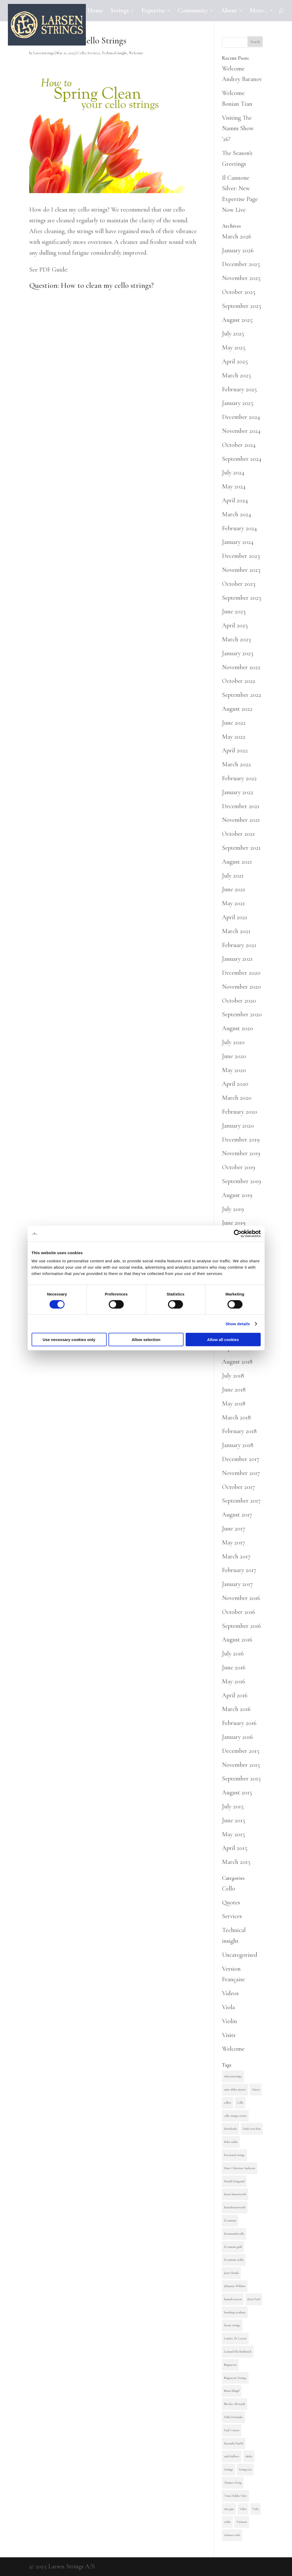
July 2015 (233, 1806)
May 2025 (233, 347)
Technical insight (114, 53)
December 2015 (240, 1751)
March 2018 (236, 1417)
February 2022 (239, 778)
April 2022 (235, 750)
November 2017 (241, 1473)
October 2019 (238, 1167)
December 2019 (241, 1139)
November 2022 (241, 667)
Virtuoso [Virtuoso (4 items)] (241, 2522)
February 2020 (239, 1112)
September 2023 (241, 598)
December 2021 (240, 806)
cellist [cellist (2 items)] (227, 2102)
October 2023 (238, 584)
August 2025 (237, 320)
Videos (230, 1993)
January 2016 (237, 1737)
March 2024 (236, 514)
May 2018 (233, 1403)
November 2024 (241, 431)
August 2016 (237, 1639)
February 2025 (239, 389)
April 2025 (235, 361)
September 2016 (241, 1626)
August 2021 (237, 862)
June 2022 (234, 723)
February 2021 (239, 945)
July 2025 (233, 333)
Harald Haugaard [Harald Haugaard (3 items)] (234, 2181)
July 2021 (233, 875)
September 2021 (241, 848)
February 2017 (239, 1570)
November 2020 (241, 987)
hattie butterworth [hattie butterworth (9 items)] (235, 2194)
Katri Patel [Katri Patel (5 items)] (254, 2299)
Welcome (136, 53)
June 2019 (233, 1223)
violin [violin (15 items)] (227, 2522)
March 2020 (236, 1098)
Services (93, 53)
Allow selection (146, 1339)
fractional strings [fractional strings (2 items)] (234, 2155)
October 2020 (239, 1000)
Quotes (231, 1902)
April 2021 (234, 917)
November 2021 (241, 820)
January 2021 (237, 959)
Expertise (153, 11)
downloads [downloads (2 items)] (230, 2128)
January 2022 (237, 792)
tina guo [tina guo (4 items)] (229, 2509)
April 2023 (235, 625)
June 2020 (234, 1056)
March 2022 (236, 764)
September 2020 (242, 1014)
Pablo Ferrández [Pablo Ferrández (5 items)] (233, 2417)
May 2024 (234, 486)
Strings (119, 11)
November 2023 (241, 570)
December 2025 (241, 264)
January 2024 (238, 542)
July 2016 (233, 1653)
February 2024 (239, 528)
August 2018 (237, 1361)
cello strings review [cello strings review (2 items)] (235, 2116)
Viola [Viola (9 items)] (255, 2509)
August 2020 (237, 1028)
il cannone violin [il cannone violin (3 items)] (234, 2260)
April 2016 (235, 1695)
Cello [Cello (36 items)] (240, 2102)
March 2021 (236, 931)
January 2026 (238, 250)
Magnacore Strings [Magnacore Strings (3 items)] (235, 2378)
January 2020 (238, 1125)
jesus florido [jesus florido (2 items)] (231, 2273)
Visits (228, 2035)
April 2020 (235, 1084)
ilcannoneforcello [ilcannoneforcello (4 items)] (234, 2233)
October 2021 (238, 834)
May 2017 (233, 1542)
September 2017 (241, 1500)
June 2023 (234, 611)
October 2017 (238, 1487)
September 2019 (241, 1181)
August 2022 (237, 709)
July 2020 (233, 1042)
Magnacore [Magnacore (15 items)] (230, 2365)
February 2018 (239, 1431)
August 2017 (237, 1514)
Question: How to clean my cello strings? (91, 285)
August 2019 (237, 1195)
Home (95, 11)
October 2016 (238, 1612)
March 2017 (236, 1556)
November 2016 (241, 1598)
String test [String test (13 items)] (245, 2469)
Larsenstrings (43, 53)
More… (259, 11)
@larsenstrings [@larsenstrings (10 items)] (233, 2076)
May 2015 (233, 1834)
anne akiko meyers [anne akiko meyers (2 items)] (235, 2089)
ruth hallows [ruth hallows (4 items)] (231, 2456)
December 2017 (240, 1459)
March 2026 (236, 236)
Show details (237, 1323)
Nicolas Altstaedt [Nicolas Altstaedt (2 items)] (234, 2404)
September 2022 (241, 695)
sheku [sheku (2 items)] (248, 2456)
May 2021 (233, 903)
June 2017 (233, 1528)
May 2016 (233, 1681)
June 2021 (233, 889)
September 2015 (241, 1778)
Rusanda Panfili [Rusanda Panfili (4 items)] (233, 2443)
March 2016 (236, 1709)
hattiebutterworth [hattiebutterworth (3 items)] (234, 2207)
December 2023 (241, 556)
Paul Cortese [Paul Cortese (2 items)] (231, 2430)
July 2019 (233, 1209)
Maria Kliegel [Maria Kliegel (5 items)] (231, 2391)
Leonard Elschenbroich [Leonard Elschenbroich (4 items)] (237, 2351)
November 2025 (241, 278)
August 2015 (237, 1792)
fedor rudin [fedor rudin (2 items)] (230, 2142)
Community (193, 11)
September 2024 (241, 459)
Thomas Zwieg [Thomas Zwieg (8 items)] (232, 2482)
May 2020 (234, 1070)
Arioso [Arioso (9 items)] (256, 2089)
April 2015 (234, 1848)
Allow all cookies (223, 1339)
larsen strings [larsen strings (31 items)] (232, 2325)
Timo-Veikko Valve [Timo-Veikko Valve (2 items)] (235, 2496)
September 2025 (241, 306)
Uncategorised (239, 1955)
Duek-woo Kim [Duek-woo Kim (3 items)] (252, 2128)
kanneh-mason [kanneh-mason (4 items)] (233, 2299)
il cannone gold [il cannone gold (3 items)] (233, 2247)
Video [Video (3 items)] (243, 2509)
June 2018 (234, 1389)
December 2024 (241, 417)
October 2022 (238, 681)
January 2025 (237, 403)
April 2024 (235, 500)
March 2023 (236, 639)
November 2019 (241, 1153)
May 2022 (233, 737)
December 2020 (241, 973)
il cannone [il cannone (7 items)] (230, 2220)
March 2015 (236, 1862)
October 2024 (239, 445)
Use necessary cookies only (69, 1339)
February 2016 (239, 1723)
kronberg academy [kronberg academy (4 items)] (235, 2312)
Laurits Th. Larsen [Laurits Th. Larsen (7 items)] (235, 2338)
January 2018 (237, 1445)
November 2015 (241, 1765)
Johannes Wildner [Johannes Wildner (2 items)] (234, 2286)
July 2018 (233, 1375)
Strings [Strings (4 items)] (228, 2469)
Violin (229, 2021)
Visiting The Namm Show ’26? (238, 128)
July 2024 (233, 472)
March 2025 (236, 375)
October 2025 (238, 292)
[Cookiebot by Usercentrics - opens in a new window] (238, 1233)
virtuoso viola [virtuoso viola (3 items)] (232, 2535)
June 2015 (233, 1820)
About (229, 11)
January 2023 (237, 653)
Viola (228, 2007)
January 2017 (237, 1584)
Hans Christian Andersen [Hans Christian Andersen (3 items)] (239, 2168)
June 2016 (233, 1667)
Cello (81, 53)
